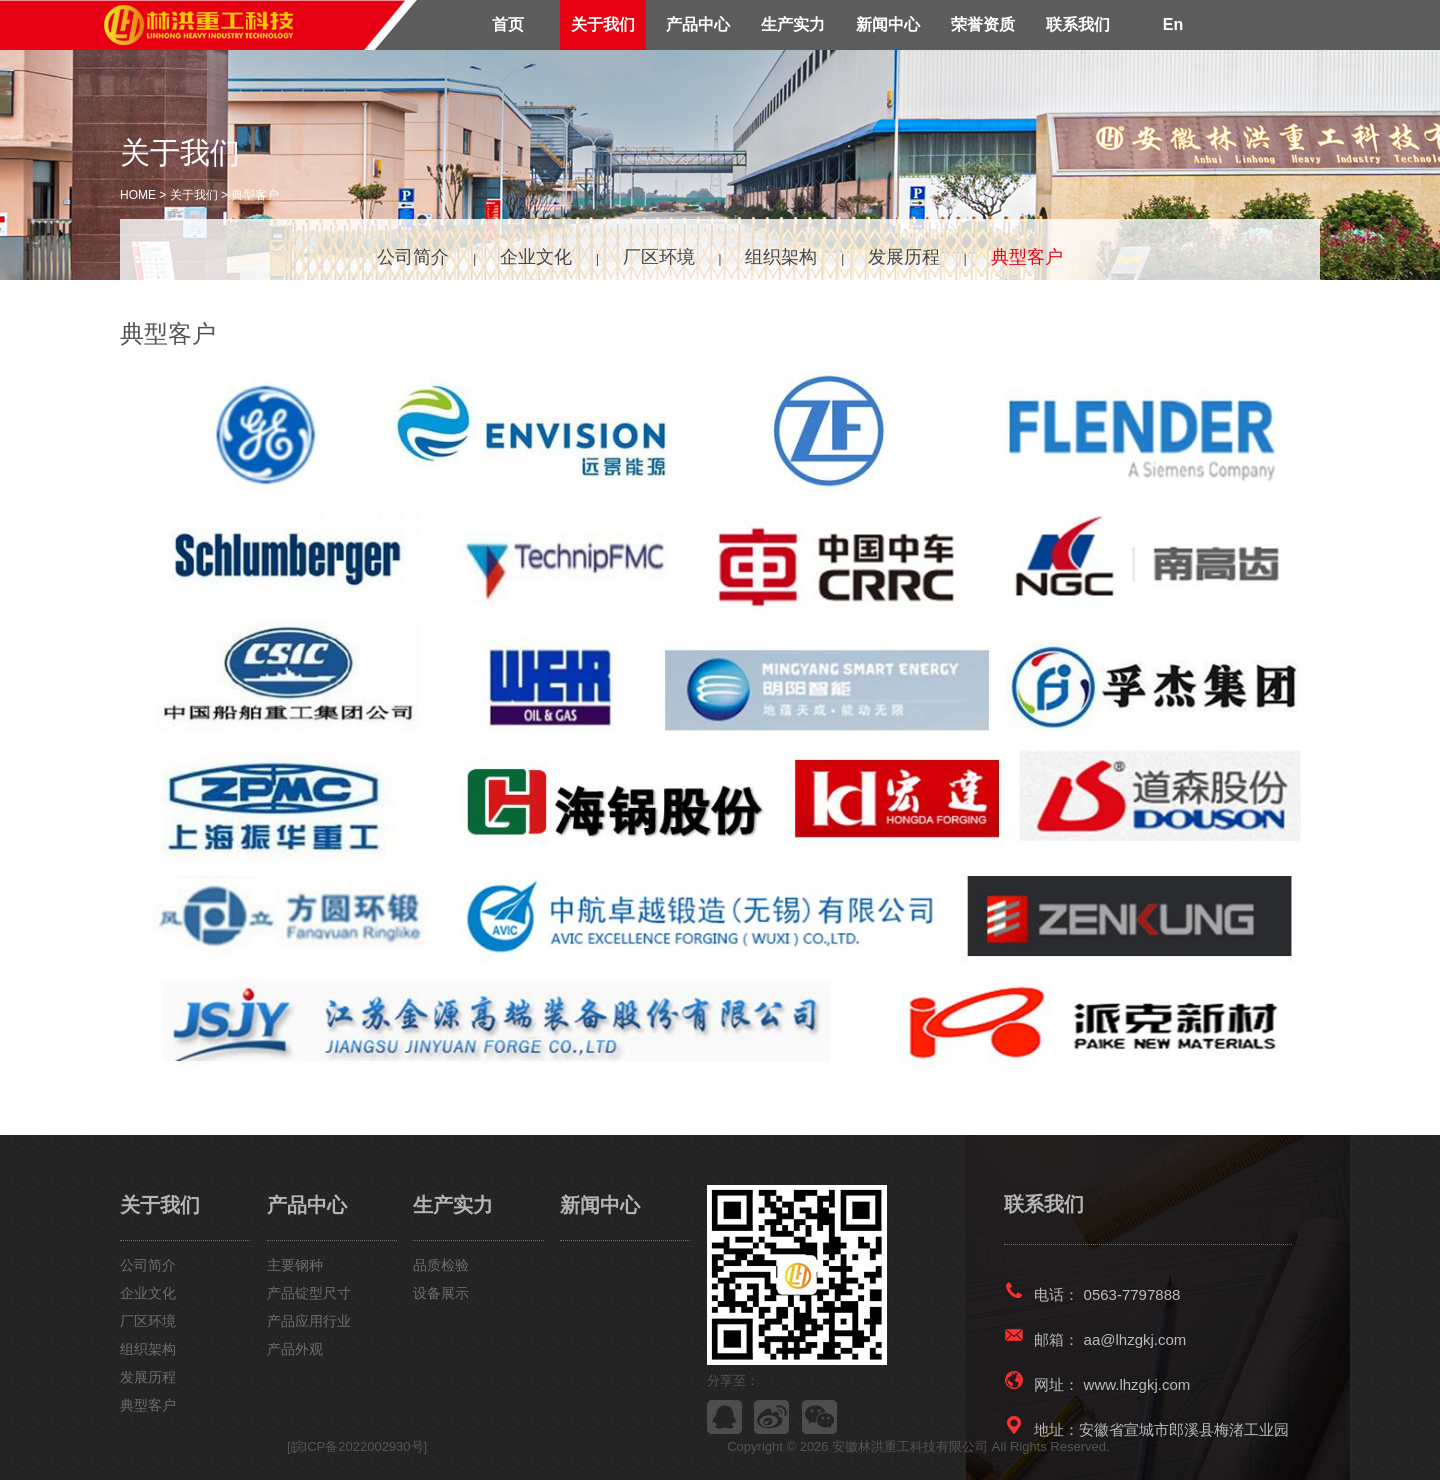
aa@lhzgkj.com (1135, 1339)
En (1173, 24)
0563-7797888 (1132, 1294)
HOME (138, 195)
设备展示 (441, 1293)
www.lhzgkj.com (1137, 1384)
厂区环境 (659, 257)
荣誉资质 (983, 24)
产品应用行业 (309, 1321)
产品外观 (295, 1349)
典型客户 (255, 195)
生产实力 (793, 24)
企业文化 (536, 257)
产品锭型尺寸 (309, 1293)
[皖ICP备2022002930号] (357, 1446)
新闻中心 (888, 24)
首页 (508, 24)
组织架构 (781, 257)
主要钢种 (295, 1265)
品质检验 (441, 1265)
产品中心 (698, 24)
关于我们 (603, 24)
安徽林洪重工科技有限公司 (912, 1446)
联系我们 (1078, 24)
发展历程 (904, 257)
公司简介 (413, 257)
